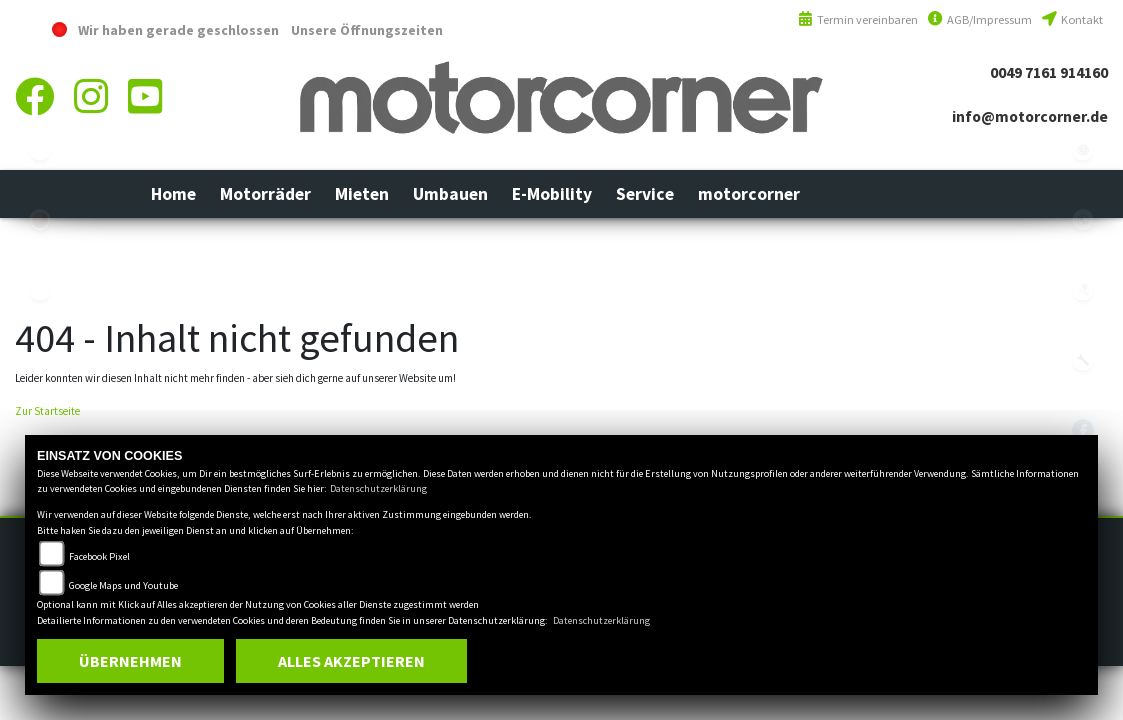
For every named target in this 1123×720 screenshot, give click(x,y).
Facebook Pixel (99, 556)
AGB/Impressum (980, 19)
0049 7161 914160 (1049, 72)
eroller (40, 290)
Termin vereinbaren (858, 19)
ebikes (40, 150)
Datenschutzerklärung (378, 488)
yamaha (40, 220)
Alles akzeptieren (351, 661)
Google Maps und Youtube (123, 585)
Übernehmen (130, 661)
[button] (265, 194)
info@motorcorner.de (1030, 116)
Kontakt (1072, 19)
